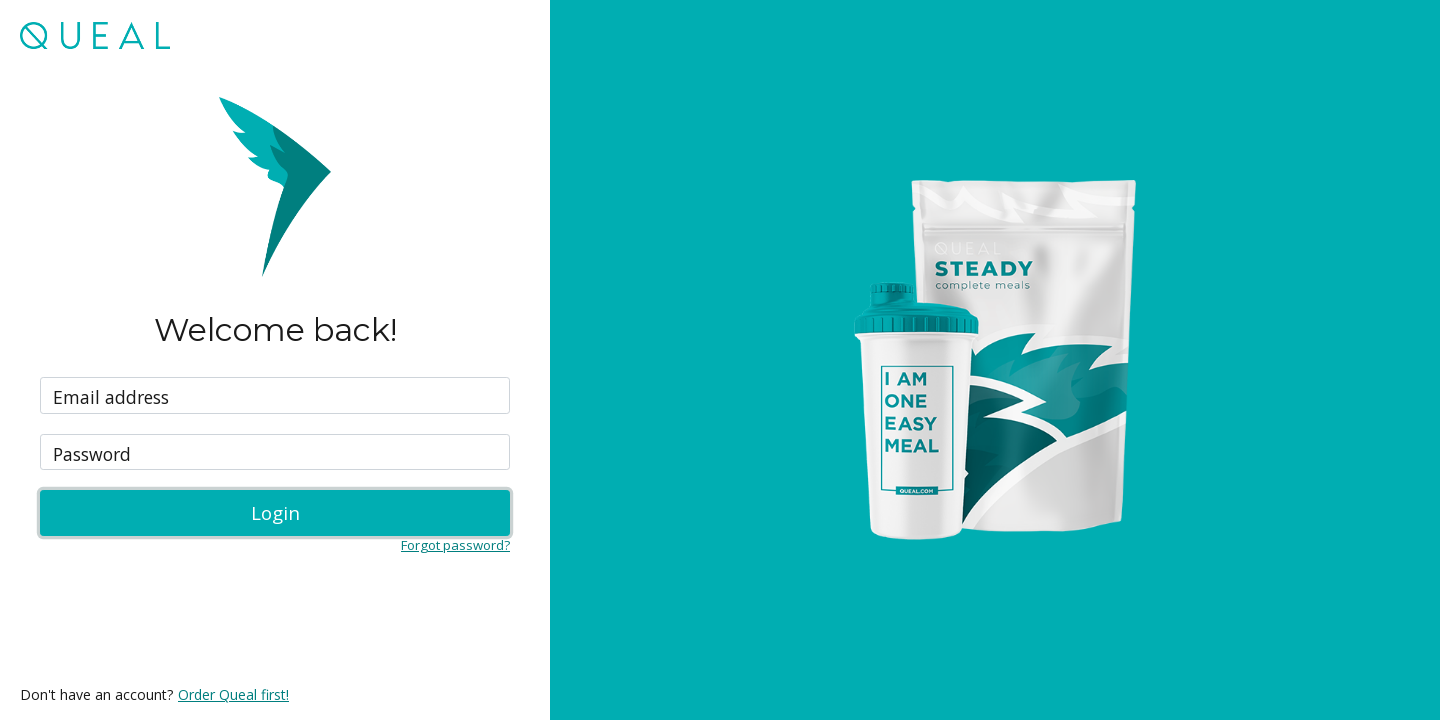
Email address (111, 398)
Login (275, 512)
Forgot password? (455, 545)
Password (92, 455)
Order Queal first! (233, 694)
